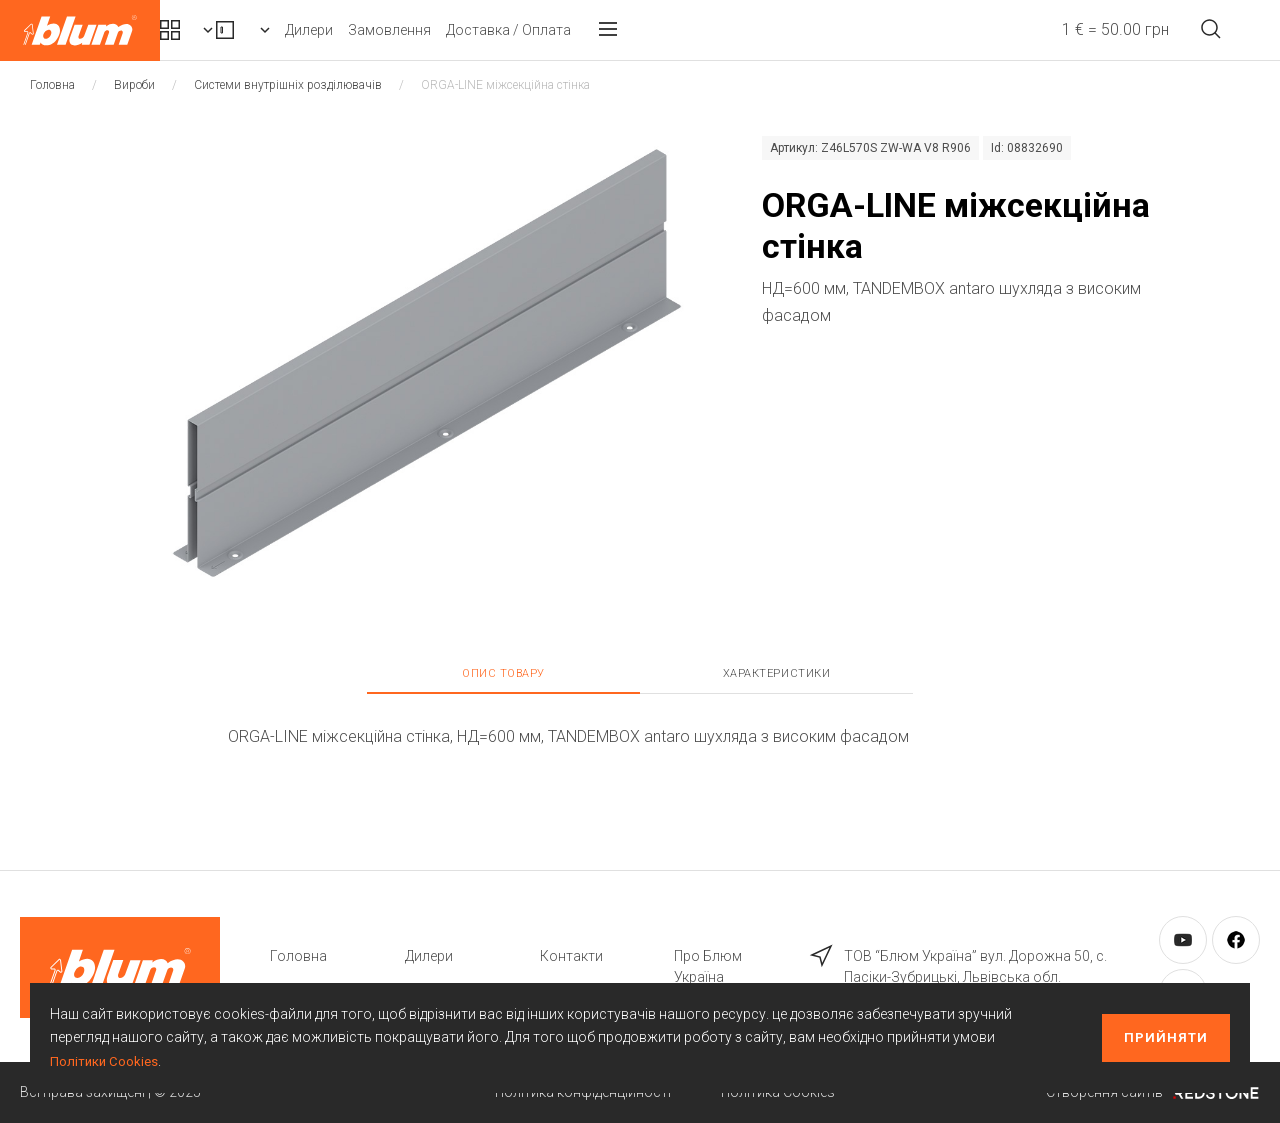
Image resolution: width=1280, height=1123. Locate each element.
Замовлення (573, 30)
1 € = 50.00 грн (1077, 29)
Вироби (385, 30)
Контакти (571, 956)
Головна (52, 85)
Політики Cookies (105, 1061)
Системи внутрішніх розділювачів (288, 85)
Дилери (493, 30)
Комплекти (238, 30)
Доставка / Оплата (692, 30)
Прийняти (1166, 1037)
